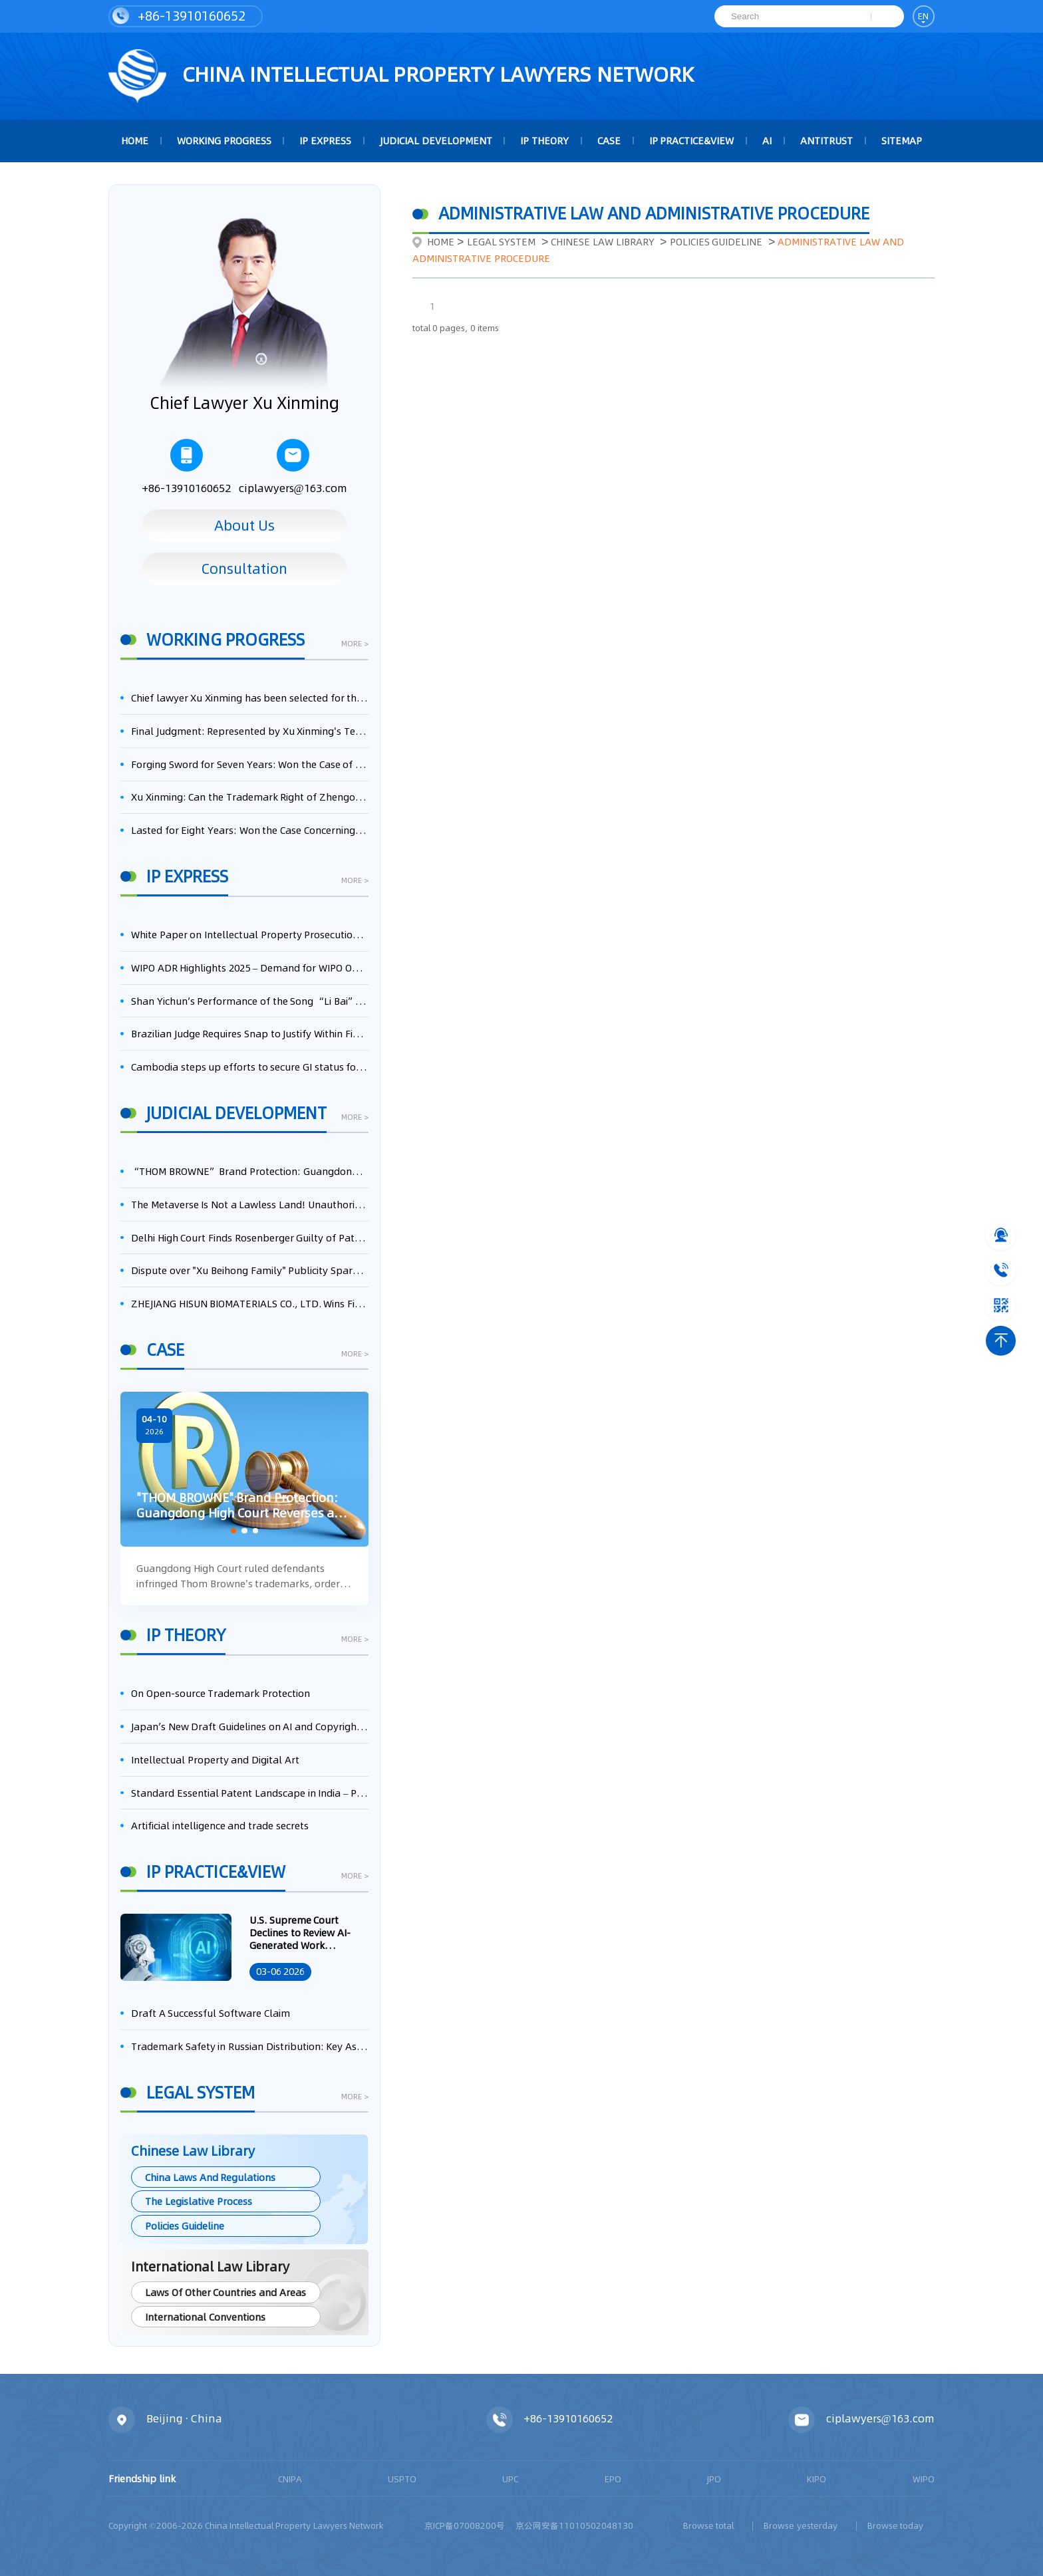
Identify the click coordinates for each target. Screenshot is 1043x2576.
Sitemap (901, 141)
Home (433, 242)
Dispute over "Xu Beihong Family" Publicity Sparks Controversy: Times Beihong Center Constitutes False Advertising (250, 1270)
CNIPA (290, 2479)
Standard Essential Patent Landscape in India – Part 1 (250, 1793)
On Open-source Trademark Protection (220, 1693)
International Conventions (205, 2317)
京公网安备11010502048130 (574, 2525)
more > (355, 644)
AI (767, 141)
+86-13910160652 (178, 16)
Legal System (501, 242)
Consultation (244, 569)
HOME (134, 141)
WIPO (924, 2479)
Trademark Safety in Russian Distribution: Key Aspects (250, 2046)
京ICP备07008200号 (464, 2525)
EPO (613, 2479)
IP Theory (544, 141)
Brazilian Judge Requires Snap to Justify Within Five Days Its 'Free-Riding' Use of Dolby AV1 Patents (250, 1034)
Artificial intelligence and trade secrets (220, 1826)
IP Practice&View (691, 141)
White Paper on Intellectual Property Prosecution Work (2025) (250, 935)
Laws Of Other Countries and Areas (225, 2292)
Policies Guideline (184, 2226)
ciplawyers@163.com (293, 467)
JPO (714, 2479)
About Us (244, 525)
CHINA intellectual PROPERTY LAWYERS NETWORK (401, 76)
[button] (233, 1530)
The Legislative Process (198, 2201)
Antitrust (826, 141)
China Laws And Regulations (210, 2177)
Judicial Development (436, 141)
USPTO (402, 2479)
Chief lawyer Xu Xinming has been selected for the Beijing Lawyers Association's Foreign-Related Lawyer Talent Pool (250, 698)
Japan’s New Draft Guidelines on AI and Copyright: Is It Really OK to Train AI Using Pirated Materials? (250, 1727)
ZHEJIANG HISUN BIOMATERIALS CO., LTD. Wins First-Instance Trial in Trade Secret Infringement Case (250, 1304)
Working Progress (224, 141)
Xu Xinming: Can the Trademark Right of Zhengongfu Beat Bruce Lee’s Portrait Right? (250, 797)
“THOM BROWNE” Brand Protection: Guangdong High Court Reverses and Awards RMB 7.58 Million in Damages (250, 1171)
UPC (510, 2479)
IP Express (325, 141)
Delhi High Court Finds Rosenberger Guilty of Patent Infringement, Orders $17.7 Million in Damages (250, 1238)
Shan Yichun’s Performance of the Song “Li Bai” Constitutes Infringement (250, 1001)
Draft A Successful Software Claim (210, 2013)
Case (609, 141)
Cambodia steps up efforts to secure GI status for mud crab (250, 1067)
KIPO (816, 2479)
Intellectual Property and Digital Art (215, 1760)
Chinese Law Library (602, 242)
